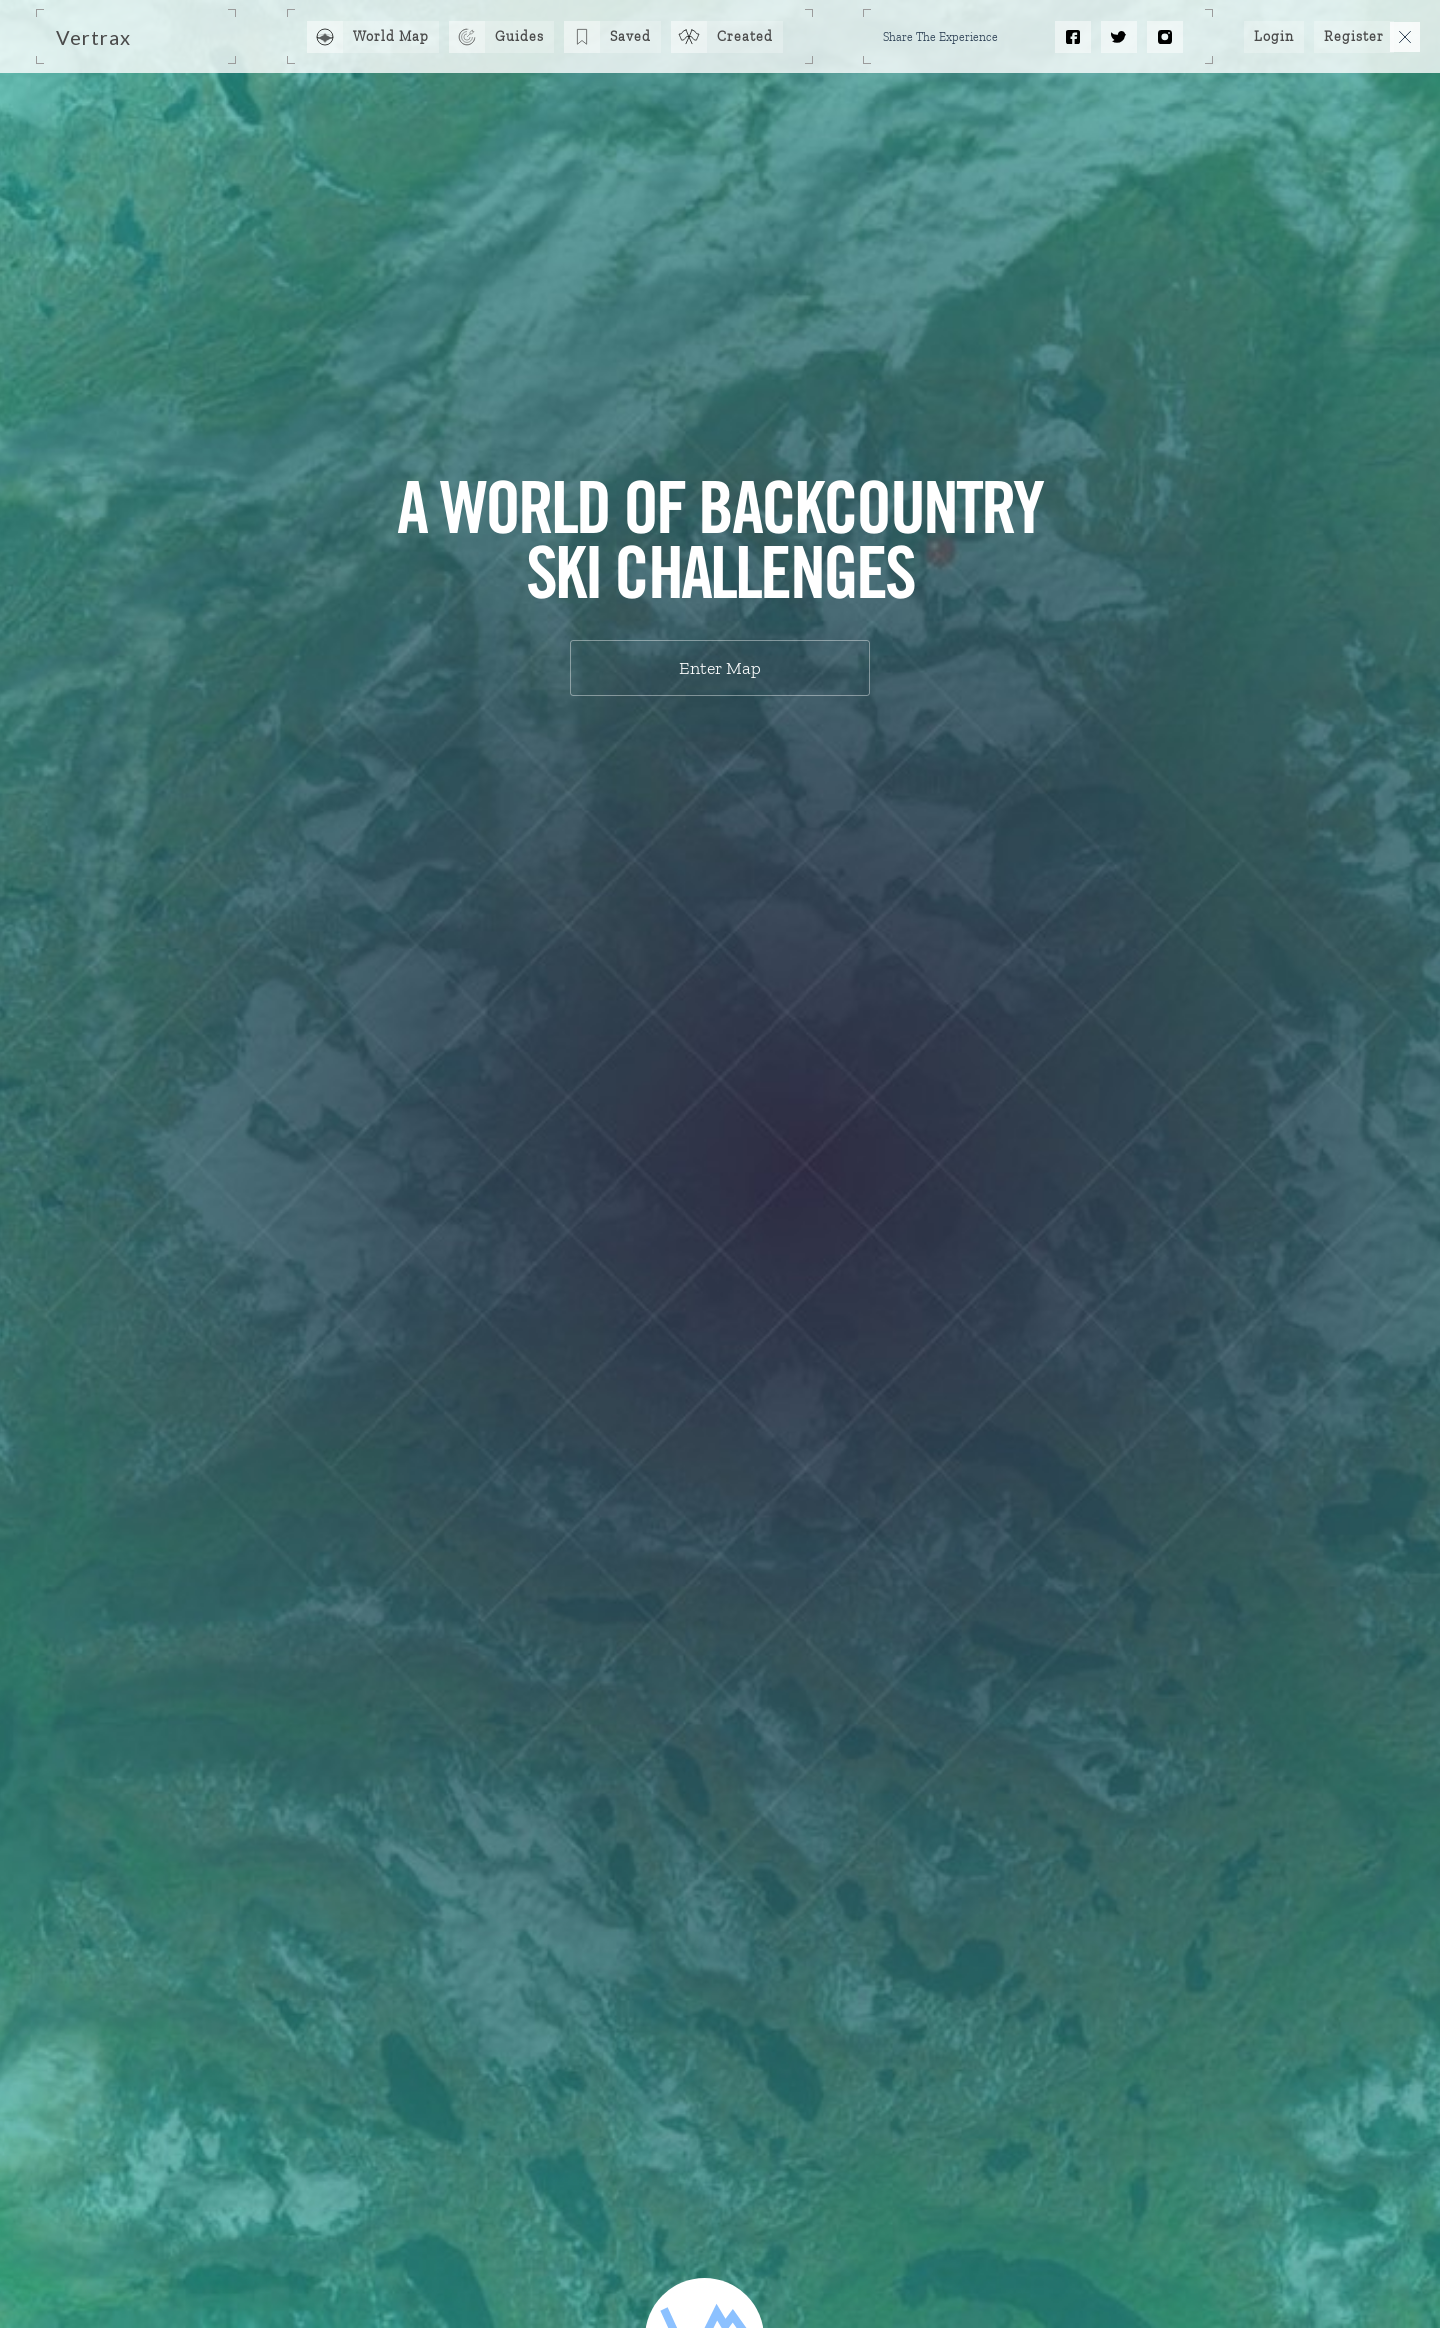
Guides (519, 36)
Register (1354, 36)
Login (1274, 36)
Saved (630, 36)
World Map (391, 36)
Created (745, 36)
